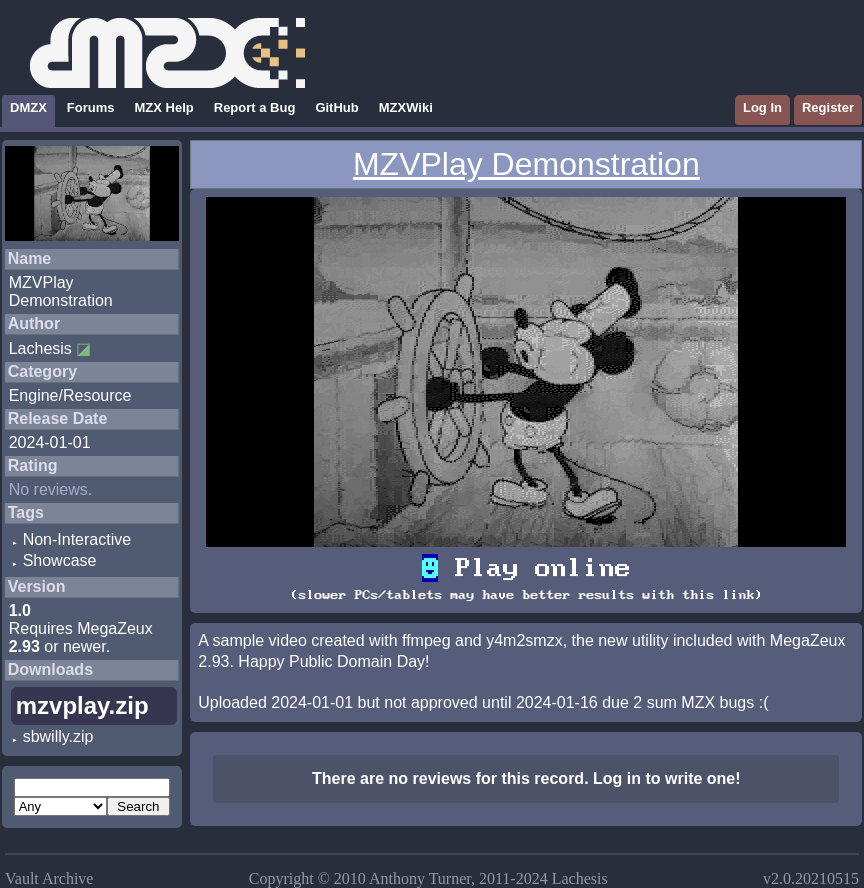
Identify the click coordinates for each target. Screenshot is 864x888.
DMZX (28, 107)
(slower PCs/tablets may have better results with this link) (526, 595)
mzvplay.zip (82, 705)
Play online (526, 568)
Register (828, 107)
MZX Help (164, 107)
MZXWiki (406, 107)
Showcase (60, 560)
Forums (91, 107)
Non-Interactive (77, 539)
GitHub (336, 107)
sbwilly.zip (58, 736)
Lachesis (40, 348)
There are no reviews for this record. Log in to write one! (526, 778)
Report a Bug (255, 107)
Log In (762, 107)
